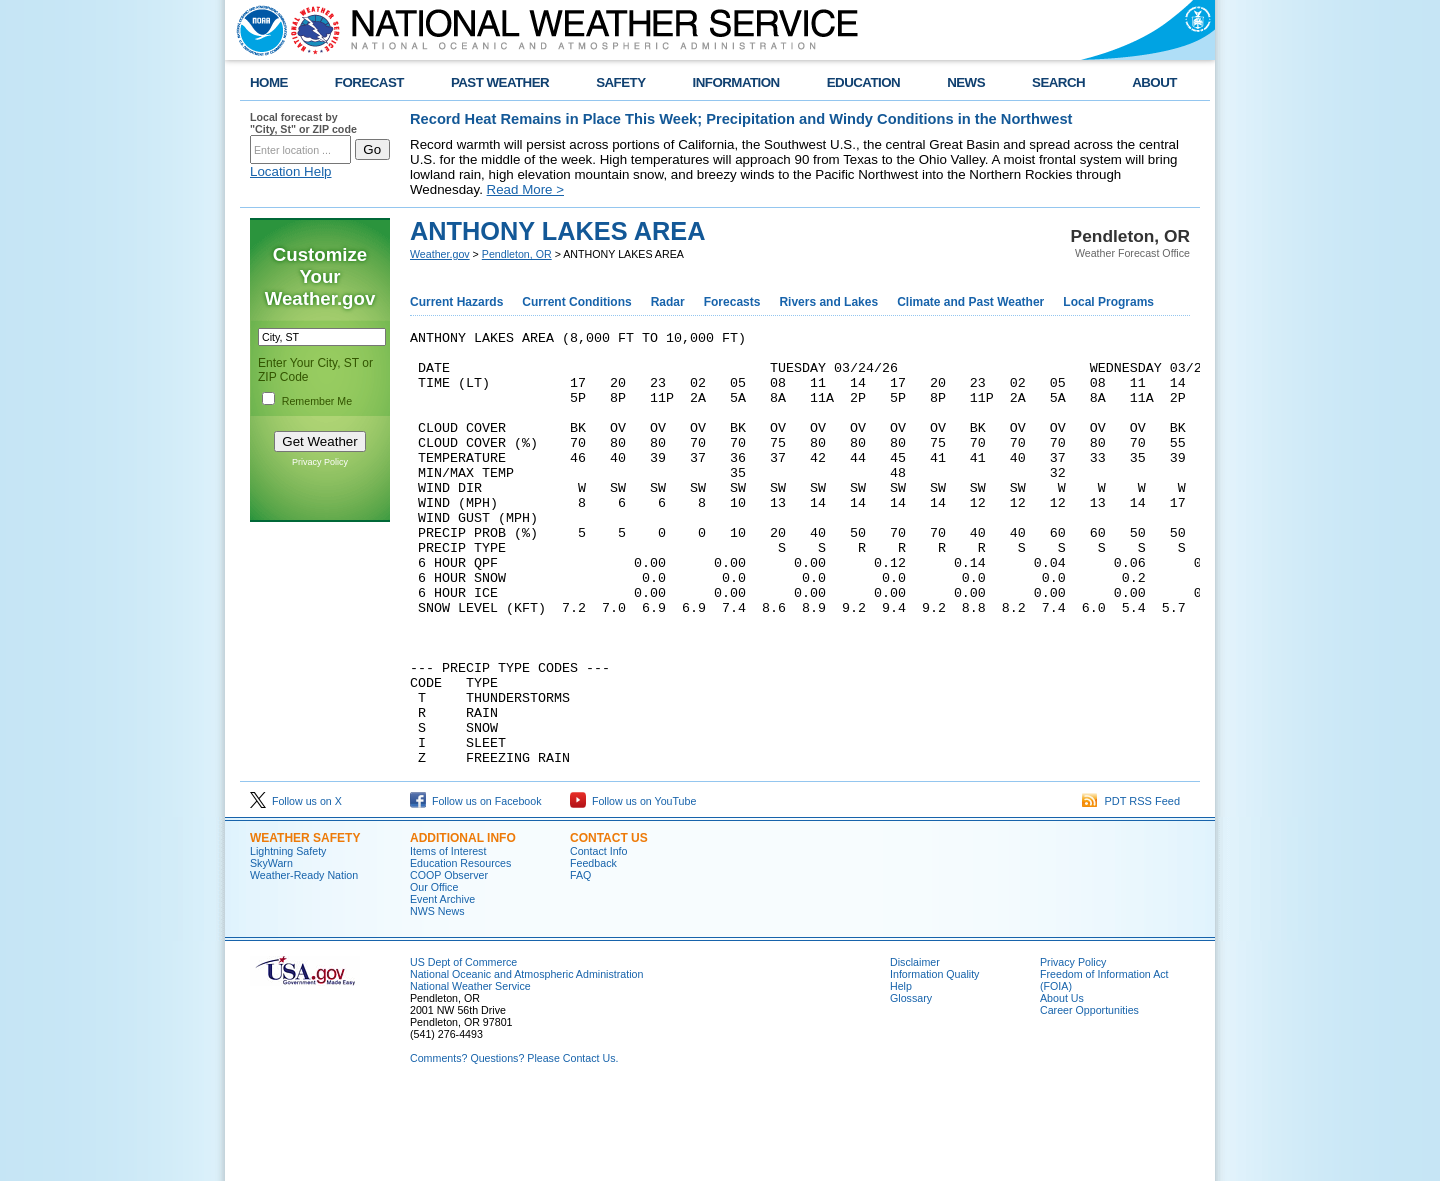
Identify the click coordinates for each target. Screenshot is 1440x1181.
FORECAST (369, 82)
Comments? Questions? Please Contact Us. (514, 1145)
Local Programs (1108, 302)
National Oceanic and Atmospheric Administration (526, 1061)
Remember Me (317, 401)
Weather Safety (305, 925)
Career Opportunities (1089, 1097)
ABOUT (1154, 82)
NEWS (966, 82)
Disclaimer (915, 1049)
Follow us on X (296, 888)
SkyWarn (271, 950)
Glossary (911, 1085)
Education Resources (460, 950)
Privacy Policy (320, 462)
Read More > (525, 189)
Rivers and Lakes (828, 302)
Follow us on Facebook (476, 888)
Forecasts (732, 302)
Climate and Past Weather (970, 302)
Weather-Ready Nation (304, 962)
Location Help (291, 171)
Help (901, 1073)
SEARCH (1058, 82)
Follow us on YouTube (633, 888)
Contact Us (609, 925)
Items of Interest (448, 938)
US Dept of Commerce (463, 1049)
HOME (269, 82)
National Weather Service (470, 1073)
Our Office (434, 974)
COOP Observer (449, 962)
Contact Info (598, 938)
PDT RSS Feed (1131, 888)
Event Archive (442, 986)
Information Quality (934, 1061)
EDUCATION (863, 82)
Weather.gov (440, 254)
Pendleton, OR (517, 254)
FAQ (580, 962)
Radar (668, 302)
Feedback (593, 950)
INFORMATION (736, 82)
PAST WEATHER (500, 82)
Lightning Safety (288, 938)
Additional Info (463, 925)
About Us (1062, 1085)
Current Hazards (456, 302)
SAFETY (620, 82)
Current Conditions (576, 302)
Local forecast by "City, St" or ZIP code (303, 123)
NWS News (437, 998)
